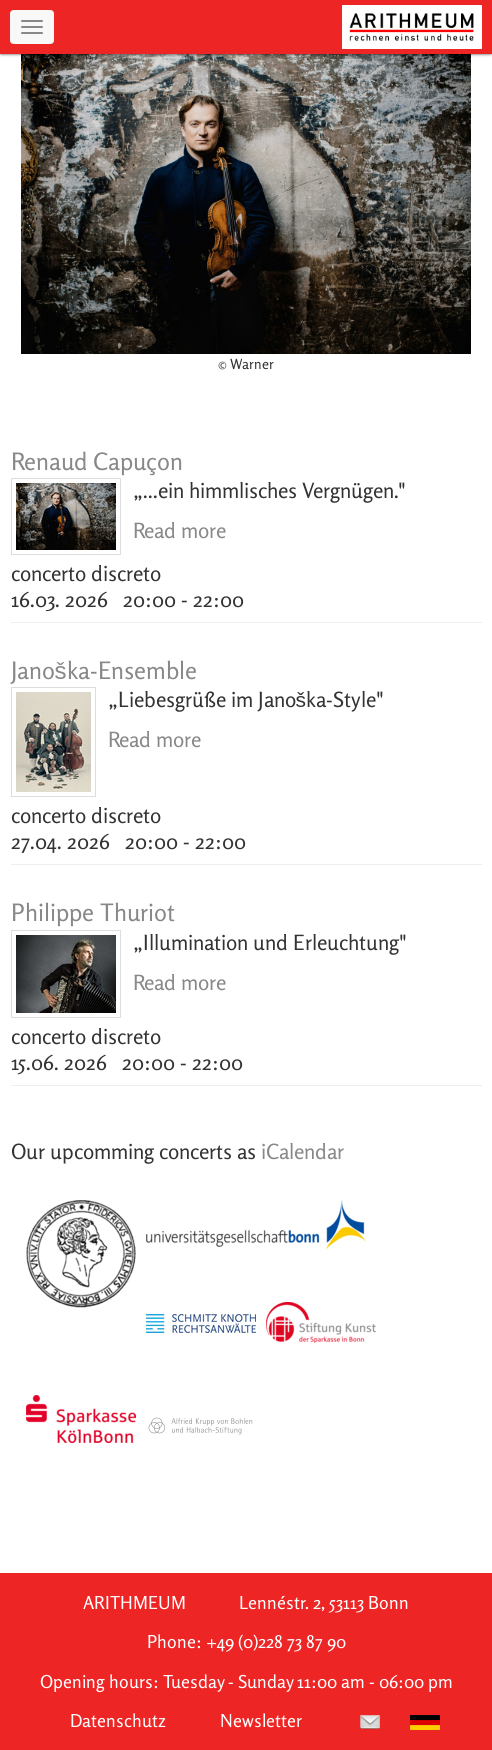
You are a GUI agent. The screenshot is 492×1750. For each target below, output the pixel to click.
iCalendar (302, 1151)
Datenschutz (118, 1720)
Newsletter (261, 1720)
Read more (179, 530)
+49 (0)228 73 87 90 (276, 1641)
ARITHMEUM (134, 1602)
